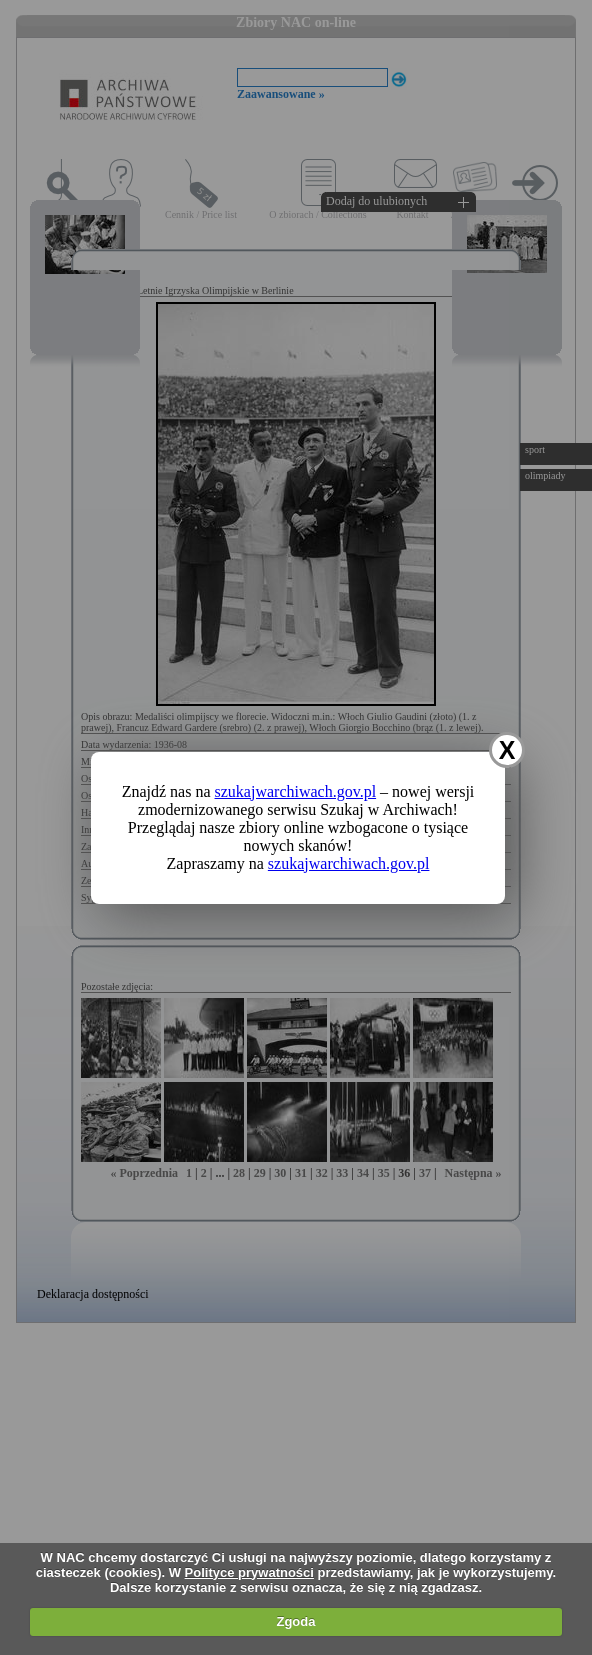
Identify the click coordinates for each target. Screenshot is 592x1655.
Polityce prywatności (249, 1572)
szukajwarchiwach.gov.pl (296, 791)
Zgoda (295, 1621)
